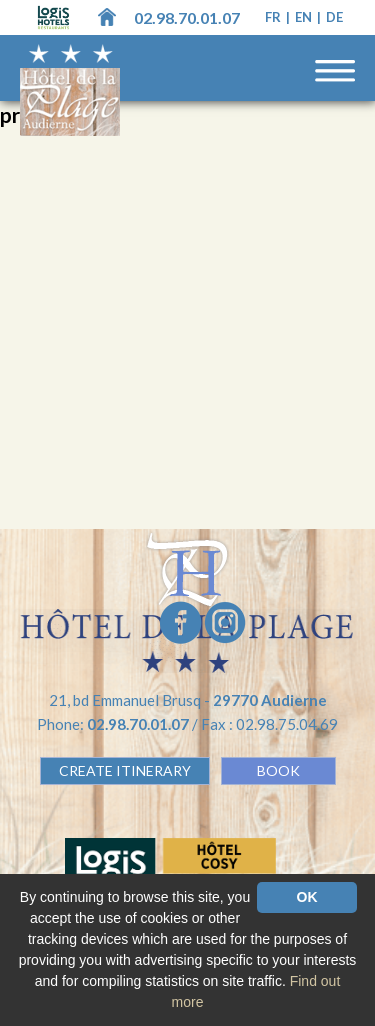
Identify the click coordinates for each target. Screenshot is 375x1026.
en (305, 17)
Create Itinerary (125, 770)
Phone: (114, 724)
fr (274, 17)
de (334, 17)
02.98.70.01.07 (187, 17)
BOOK (278, 770)
